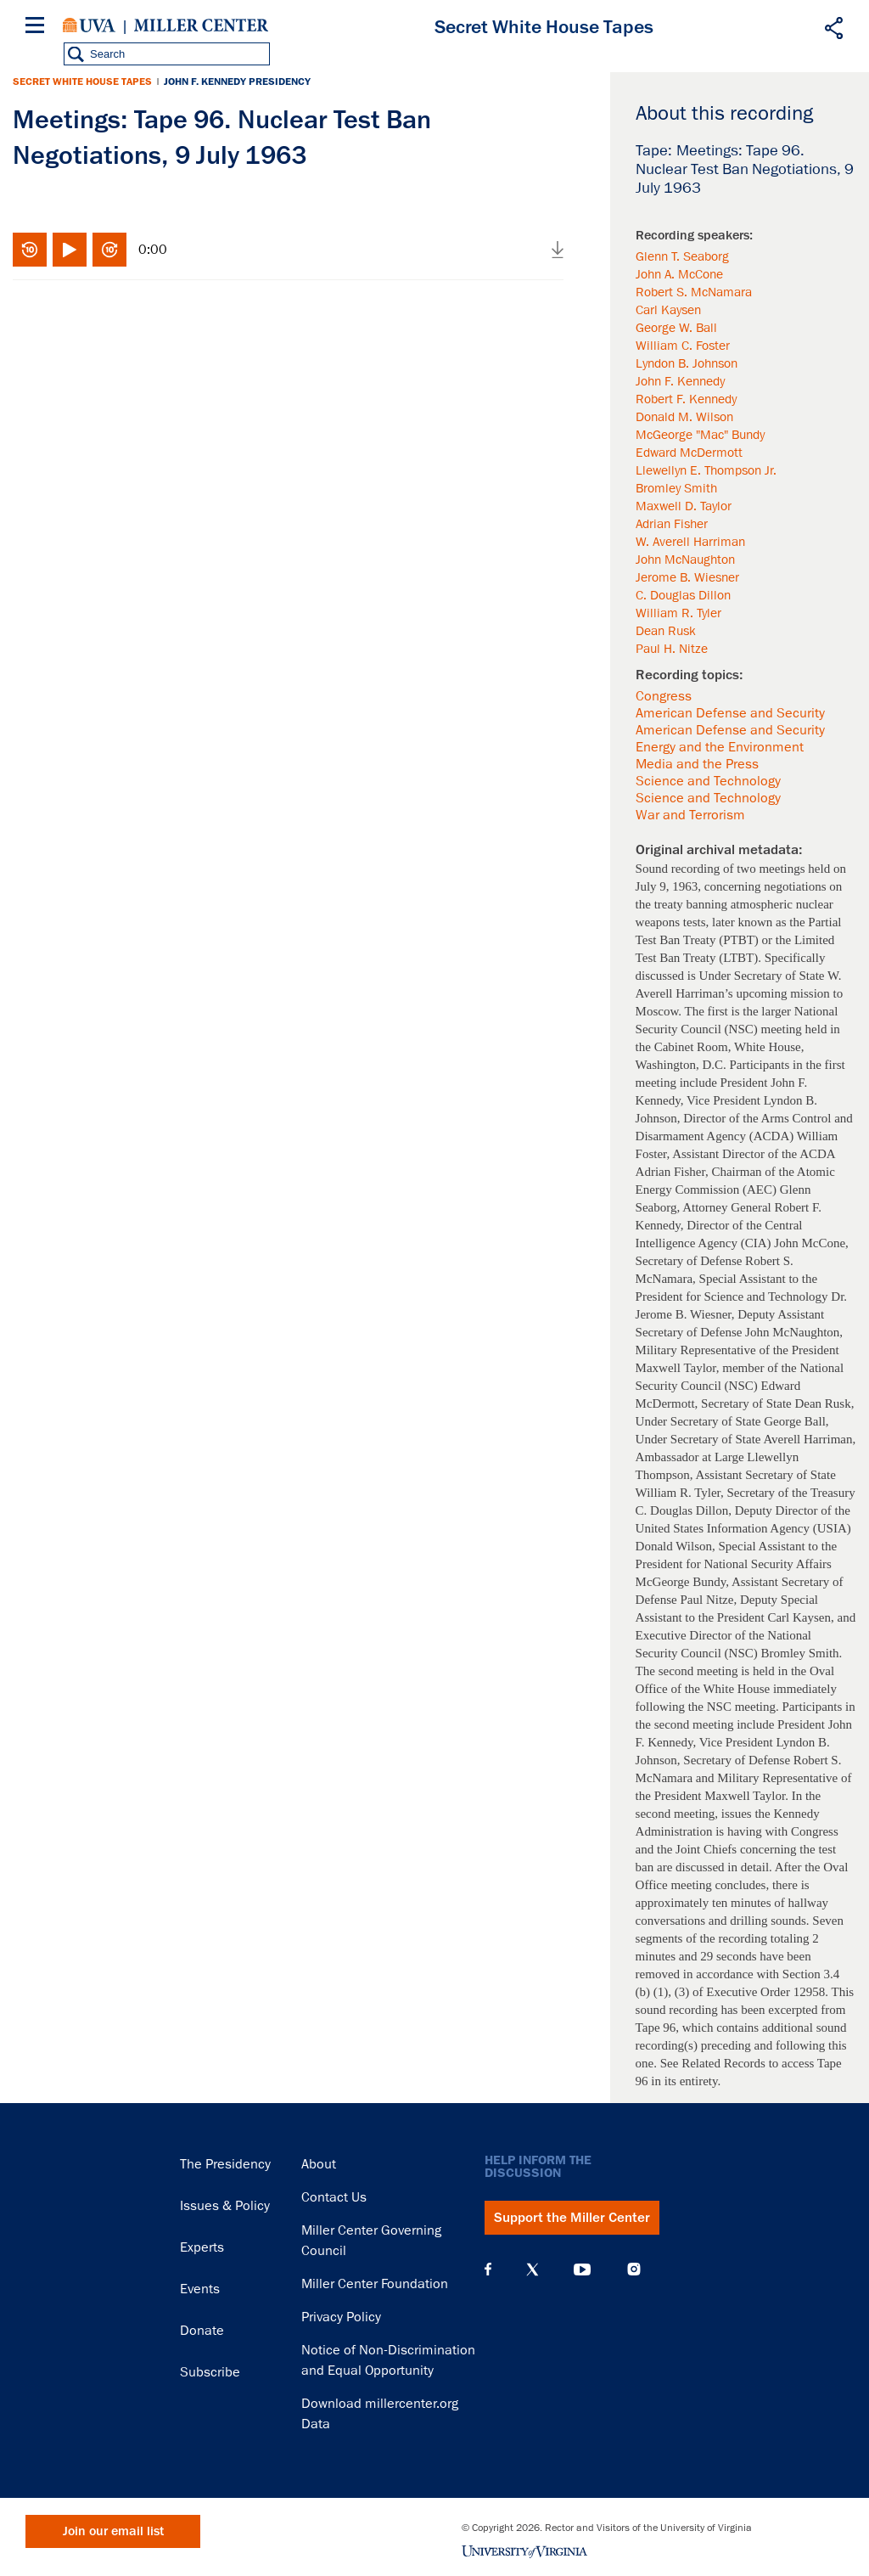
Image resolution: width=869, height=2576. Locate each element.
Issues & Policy (225, 2205)
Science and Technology (708, 781)
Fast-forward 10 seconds (109, 250)
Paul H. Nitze (672, 648)
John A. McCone (679, 274)
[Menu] (38, 27)
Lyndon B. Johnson (686, 363)
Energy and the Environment (720, 747)
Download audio (557, 249)
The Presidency (225, 2164)
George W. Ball (676, 327)
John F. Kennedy (680, 381)
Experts (202, 2247)
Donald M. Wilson (684, 417)
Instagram (634, 2269)
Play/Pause (70, 250)
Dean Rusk (666, 630)
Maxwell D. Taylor (684, 506)
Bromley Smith (676, 488)
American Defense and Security (730, 713)
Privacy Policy (341, 2317)
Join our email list (113, 2531)
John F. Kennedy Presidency (237, 81)
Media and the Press (697, 764)
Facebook (488, 2269)
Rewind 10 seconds (30, 250)
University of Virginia (89, 25)
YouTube (582, 2269)
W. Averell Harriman (690, 541)
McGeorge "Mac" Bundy (700, 434)
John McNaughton (685, 559)
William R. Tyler (678, 613)
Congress (664, 696)
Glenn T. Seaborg (682, 256)
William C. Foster (683, 345)
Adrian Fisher (672, 524)
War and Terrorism (690, 815)
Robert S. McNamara (694, 292)
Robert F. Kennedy (686, 399)
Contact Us (334, 2197)
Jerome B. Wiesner (687, 577)
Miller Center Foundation (374, 2283)
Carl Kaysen (668, 310)
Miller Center (201, 25)
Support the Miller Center (572, 2217)
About (318, 2164)
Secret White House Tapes (82, 81)
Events (200, 2289)
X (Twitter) (532, 2269)
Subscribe (210, 2372)
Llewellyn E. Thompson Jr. (706, 470)
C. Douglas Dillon (683, 595)
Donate (202, 2330)
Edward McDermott (689, 452)
